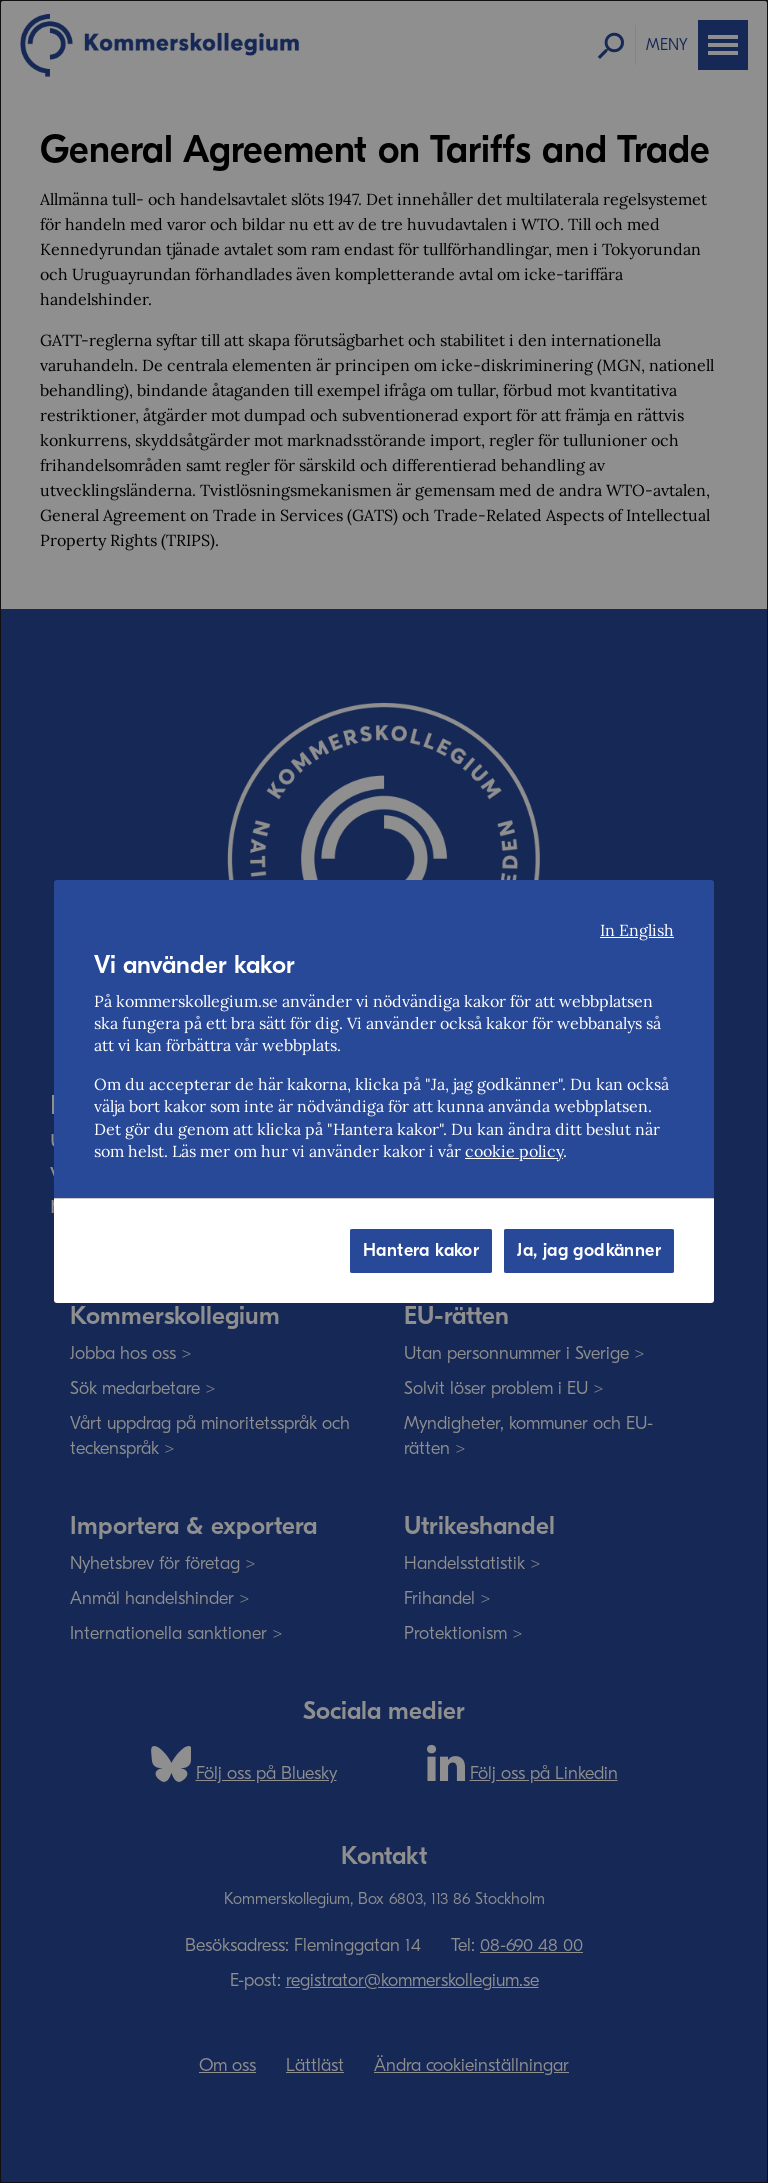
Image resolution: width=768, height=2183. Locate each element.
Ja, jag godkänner (589, 1250)
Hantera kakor (421, 1250)
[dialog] (384, 1091)
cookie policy (514, 1151)
